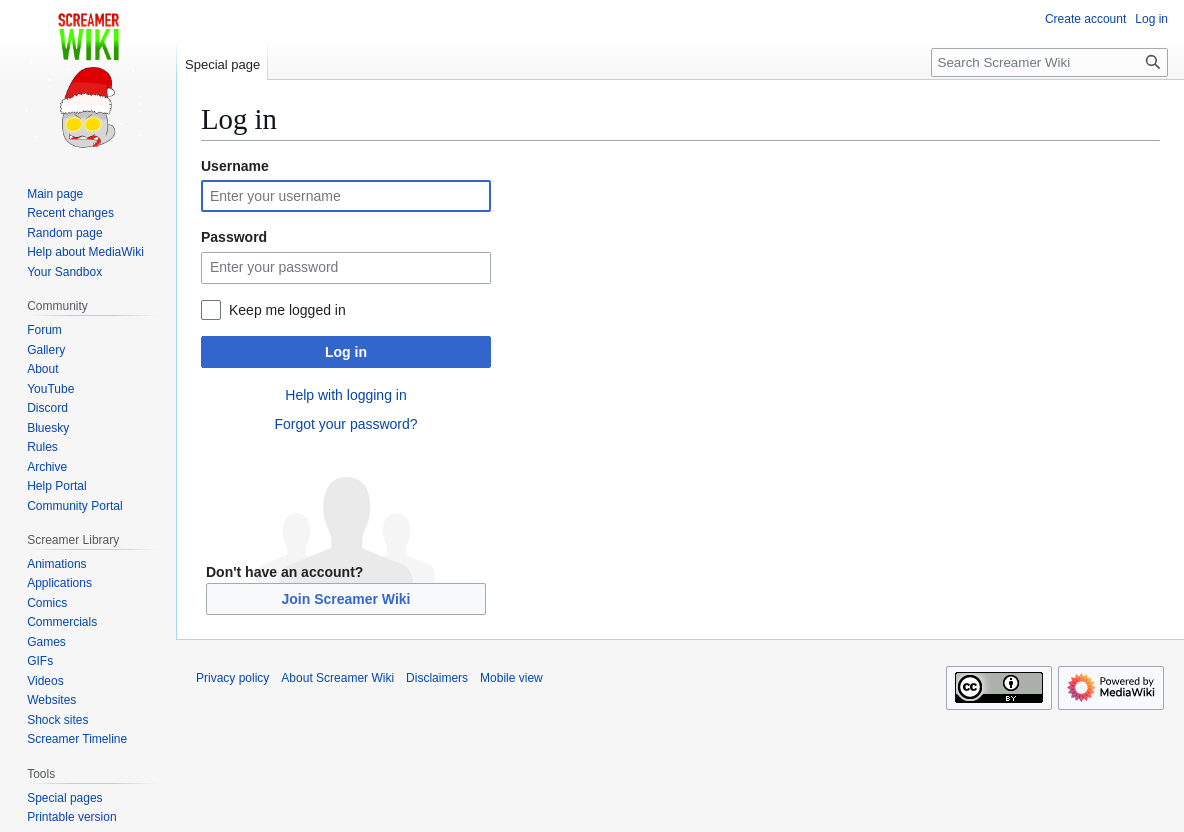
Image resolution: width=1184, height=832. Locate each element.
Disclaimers (437, 678)
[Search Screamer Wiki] (1049, 62)
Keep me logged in (287, 310)
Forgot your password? (345, 424)
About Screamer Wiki (337, 678)
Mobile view (511, 678)
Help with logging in (345, 395)
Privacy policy (232, 678)
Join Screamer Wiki (345, 599)
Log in (346, 352)
